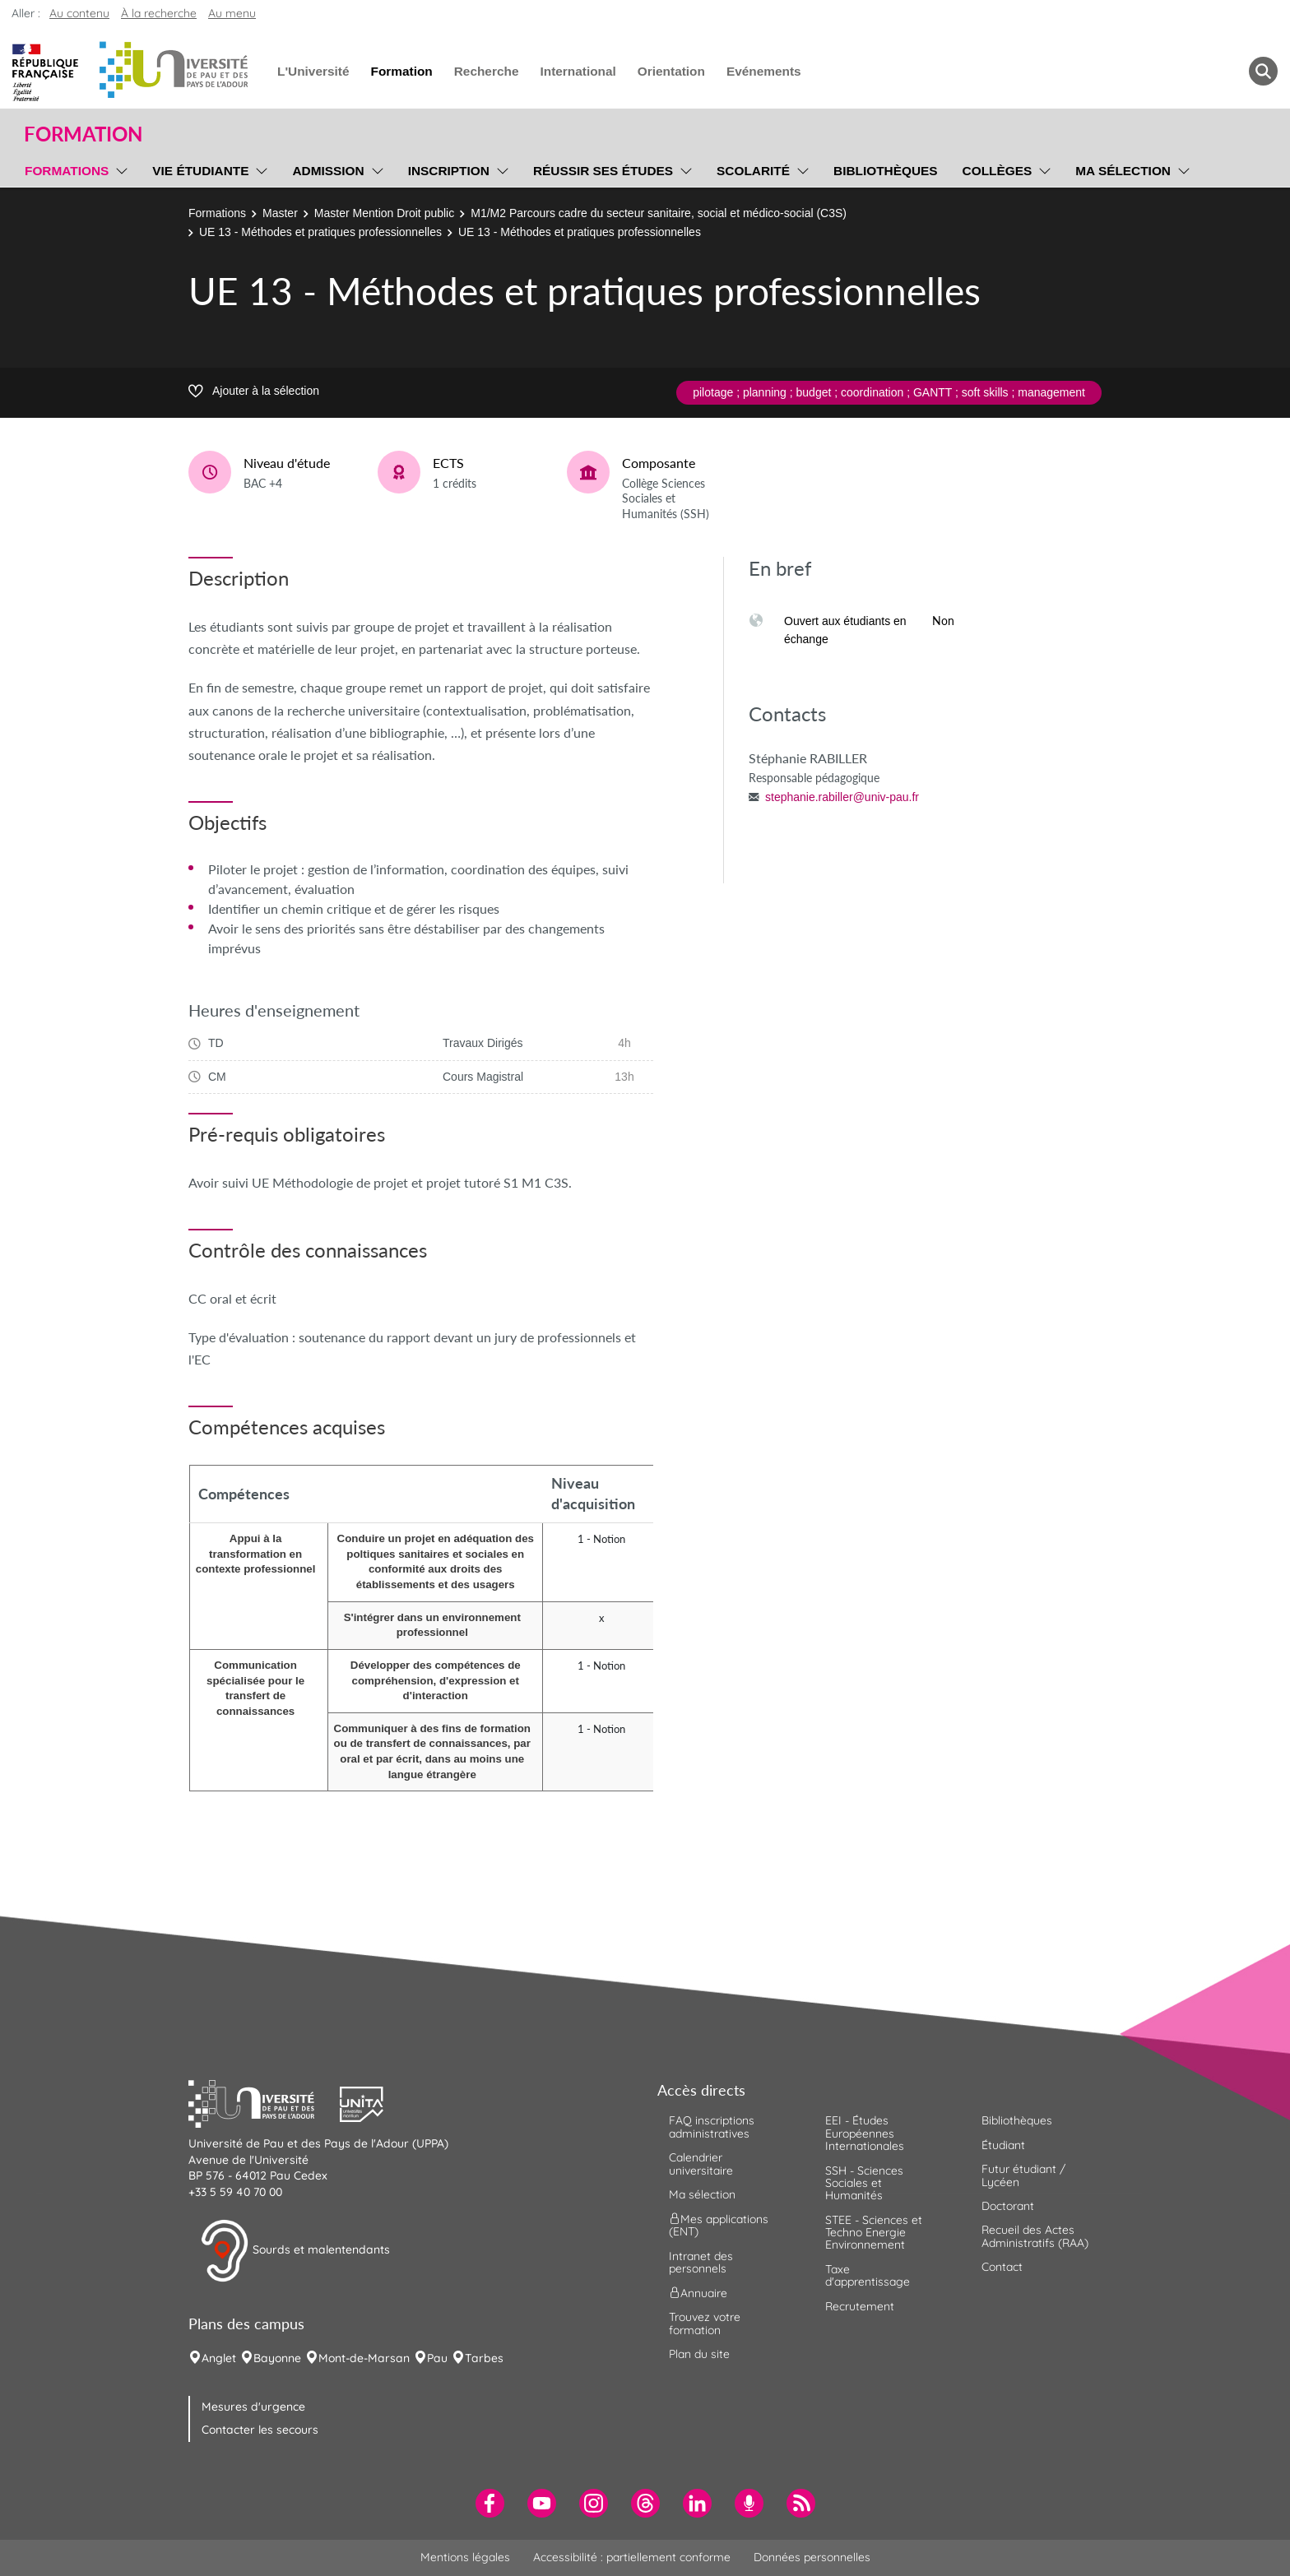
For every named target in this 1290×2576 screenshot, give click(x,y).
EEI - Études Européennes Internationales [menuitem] (864, 2133)
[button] (264, 2102)
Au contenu (79, 13)
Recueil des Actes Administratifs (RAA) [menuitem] (1034, 2235)
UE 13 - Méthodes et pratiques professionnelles (320, 232)
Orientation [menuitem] (671, 71)
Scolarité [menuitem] (753, 171)
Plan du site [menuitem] (699, 2354)
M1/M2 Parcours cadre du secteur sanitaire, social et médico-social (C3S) (659, 213)
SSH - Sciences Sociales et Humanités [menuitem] (864, 2183)
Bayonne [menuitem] (277, 2358)
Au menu (232, 13)
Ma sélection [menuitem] (1123, 171)
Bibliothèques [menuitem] (885, 171)
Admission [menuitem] (328, 171)
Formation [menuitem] (401, 71)
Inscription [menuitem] (449, 171)
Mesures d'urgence (253, 2406)
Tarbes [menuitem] (484, 2358)
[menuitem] (490, 2503)
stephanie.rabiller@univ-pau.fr (842, 797)
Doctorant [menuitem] (1007, 2205)
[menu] (118, 168)
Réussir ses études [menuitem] (603, 171)
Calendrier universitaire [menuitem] (701, 2163)
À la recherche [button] (159, 13)
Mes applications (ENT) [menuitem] (718, 2225)
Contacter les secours (260, 2429)
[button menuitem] (1263, 71)
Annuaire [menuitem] (698, 2293)
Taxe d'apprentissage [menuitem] (867, 2275)
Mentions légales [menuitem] (465, 2557)
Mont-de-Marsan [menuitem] (364, 2358)
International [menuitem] (577, 71)
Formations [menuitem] (67, 171)
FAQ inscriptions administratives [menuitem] (711, 2126)
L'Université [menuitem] (313, 71)
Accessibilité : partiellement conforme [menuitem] (632, 2557)
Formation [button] (83, 134)
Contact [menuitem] (1002, 2266)
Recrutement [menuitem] (859, 2306)
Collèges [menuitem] (997, 171)
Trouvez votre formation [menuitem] (704, 2323)
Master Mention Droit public (384, 213)
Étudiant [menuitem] (1003, 2145)
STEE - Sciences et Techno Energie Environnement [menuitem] (873, 2232)
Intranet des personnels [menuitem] (701, 2262)
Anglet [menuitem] (219, 2358)
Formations (217, 213)
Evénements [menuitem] (763, 71)
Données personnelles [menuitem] (812, 2557)
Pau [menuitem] (437, 2358)
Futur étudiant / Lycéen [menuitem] (1023, 2175)
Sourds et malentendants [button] (295, 2251)
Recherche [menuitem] (486, 71)
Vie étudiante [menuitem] (200, 171)
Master (280, 213)
